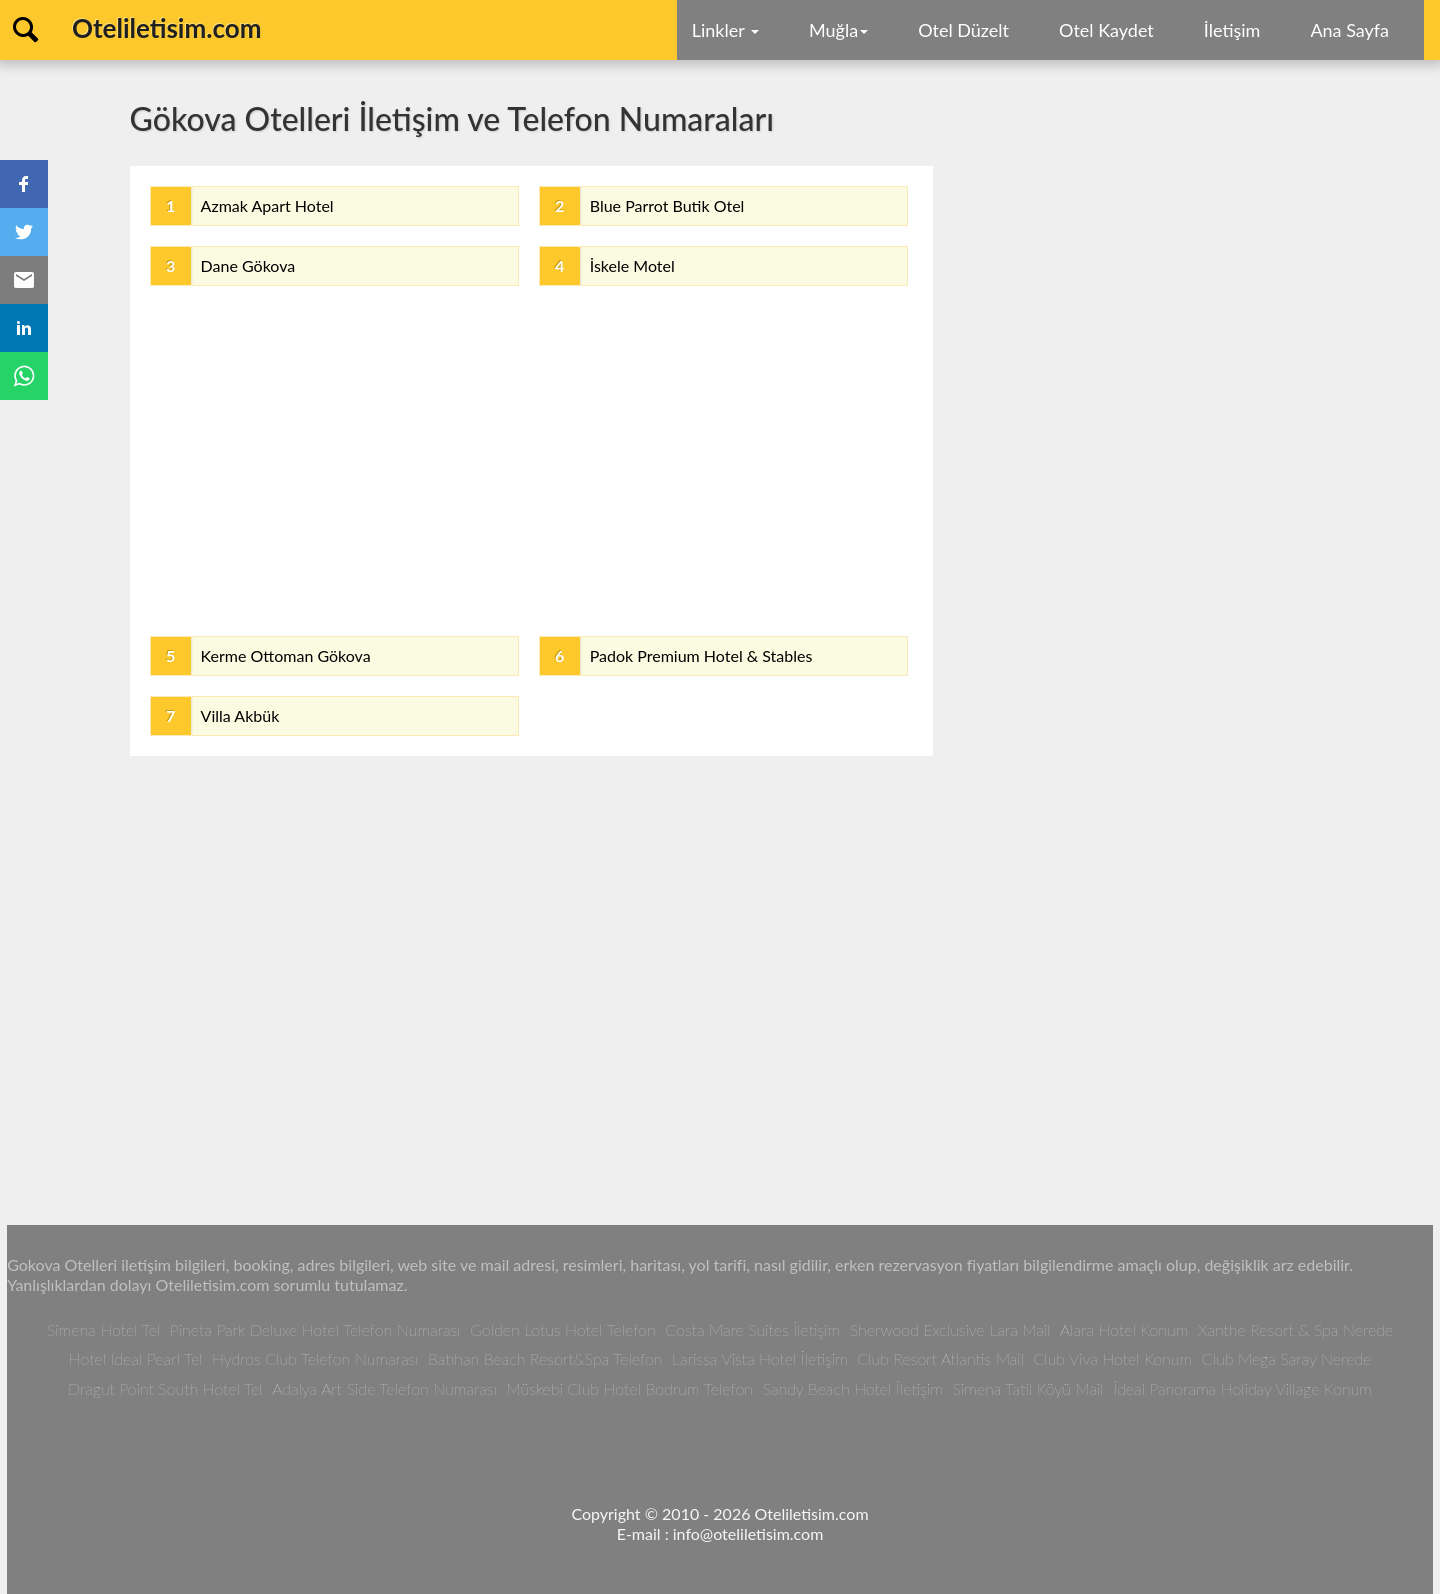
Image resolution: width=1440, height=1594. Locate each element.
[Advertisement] (531, 456)
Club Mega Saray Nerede (1286, 1358)
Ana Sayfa (1349, 30)
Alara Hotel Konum (1124, 1329)
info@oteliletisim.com (748, 1533)
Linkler (725, 30)
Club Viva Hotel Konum (1112, 1358)
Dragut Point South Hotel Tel (165, 1388)
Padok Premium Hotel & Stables (701, 655)
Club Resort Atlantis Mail (940, 1358)
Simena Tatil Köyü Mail (1027, 1388)
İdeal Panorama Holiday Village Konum (1242, 1388)
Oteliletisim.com (166, 28)
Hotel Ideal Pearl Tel (136, 1358)
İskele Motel (632, 265)
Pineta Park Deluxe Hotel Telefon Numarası (315, 1329)
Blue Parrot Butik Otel (667, 205)
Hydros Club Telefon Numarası (315, 1358)
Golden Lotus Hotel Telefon (563, 1329)
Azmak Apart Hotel (267, 205)
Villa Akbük (240, 715)
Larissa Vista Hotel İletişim (760, 1358)
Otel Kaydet (1106, 30)
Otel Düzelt (963, 30)
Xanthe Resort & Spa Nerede (1295, 1329)
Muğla (838, 30)
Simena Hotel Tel (103, 1329)
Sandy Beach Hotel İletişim (853, 1388)
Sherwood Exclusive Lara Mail (950, 1329)
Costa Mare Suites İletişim (752, 1329)
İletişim (1232, 30)
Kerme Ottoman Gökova (286, 655)
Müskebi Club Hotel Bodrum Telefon (629, 1388)
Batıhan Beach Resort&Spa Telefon (545, 1358)
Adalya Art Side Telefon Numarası (384, 1388)
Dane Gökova (248, 265)
